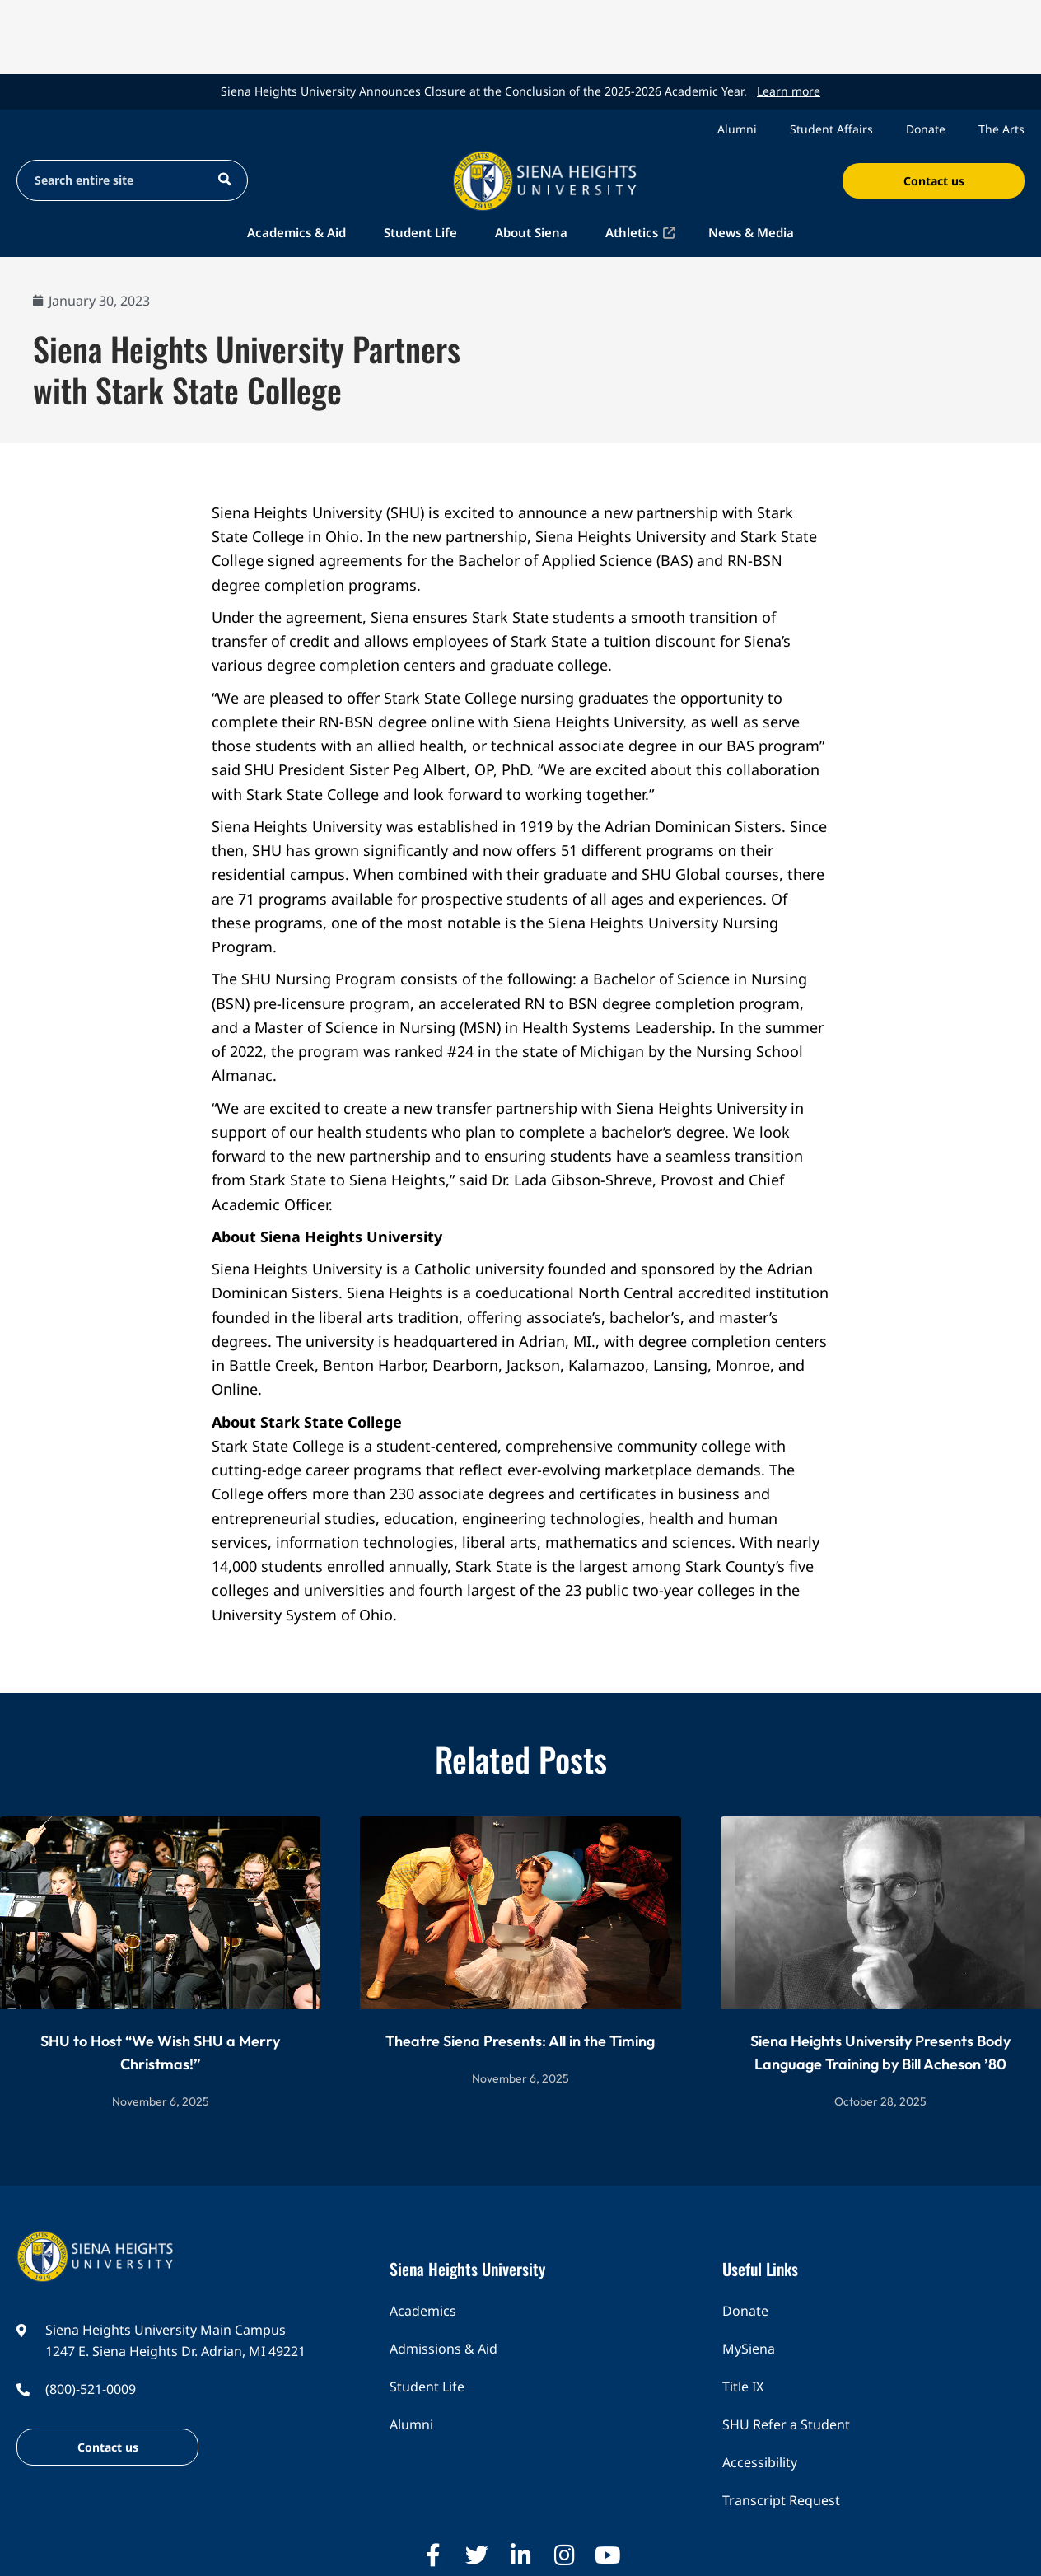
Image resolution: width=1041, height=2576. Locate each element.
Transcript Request (781, 2500)
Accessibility (759, 2462)
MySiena (748, 2349)
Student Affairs (831, 129)
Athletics (631, 232)
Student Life (420, 232)
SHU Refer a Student (786, 2424)
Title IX (742, 2386)
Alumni (737, 129)
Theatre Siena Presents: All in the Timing (520, 2040)
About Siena (531, 232)
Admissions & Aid (443, 2349)
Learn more (788, 91)
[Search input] (116, 179)
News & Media (751, 232)
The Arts (1001, 129)
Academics (423, 2311)
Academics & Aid (296, 232)
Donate (925, 129)
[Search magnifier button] (224, 179)
